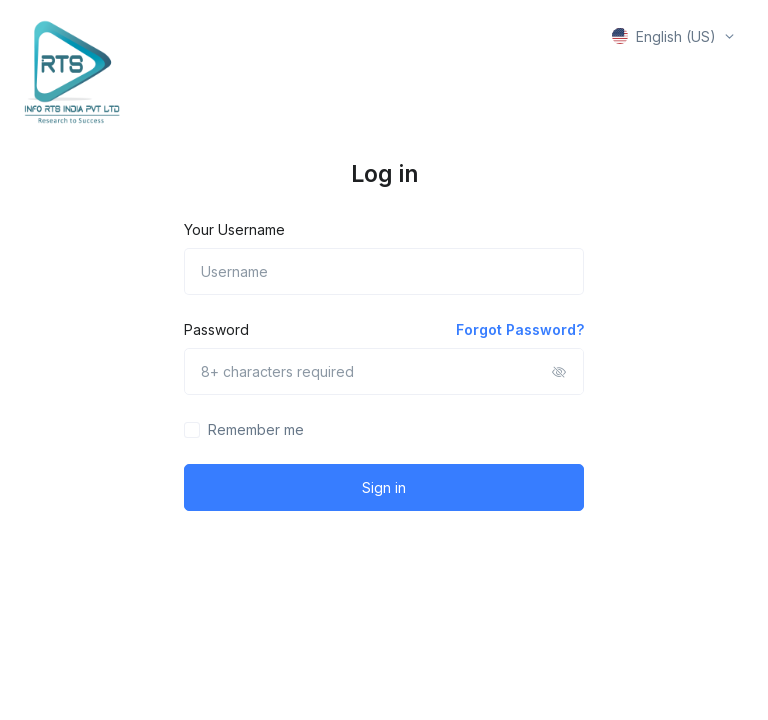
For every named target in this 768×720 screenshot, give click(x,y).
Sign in (384, 487)
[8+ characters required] (384, 371)
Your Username (234, 229)
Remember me (256, 429)
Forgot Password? (520, 329)
